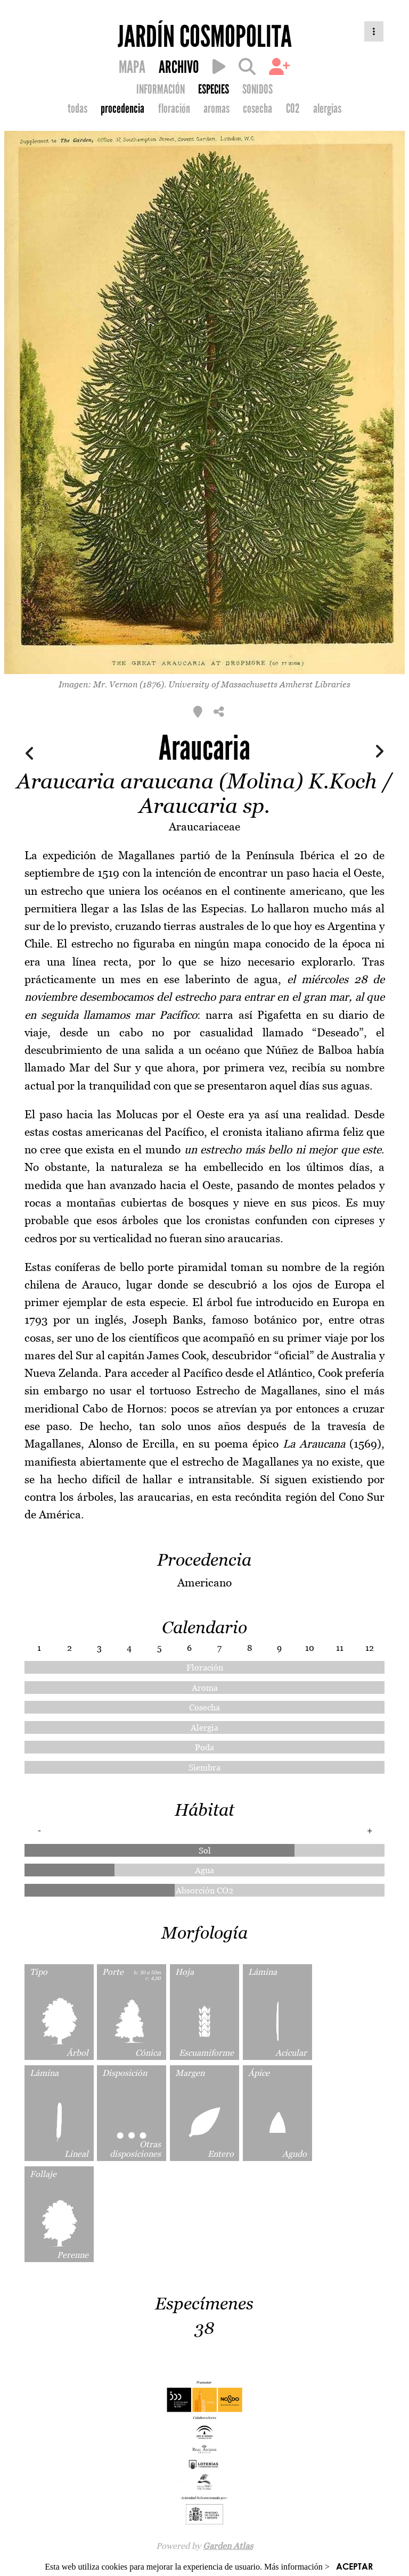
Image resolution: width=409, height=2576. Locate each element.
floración (174, 108)
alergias (327, 108)
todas (77, 108)
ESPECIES (213, 89)
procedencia (122, 108)
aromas (216, 108)
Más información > (297, 2566)
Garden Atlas (228, 2545)
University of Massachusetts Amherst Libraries (259, 684)
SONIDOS (257, 89)
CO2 (293, 108)
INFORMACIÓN (160, 89)
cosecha (257, 108)
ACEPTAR (354, 2566)
